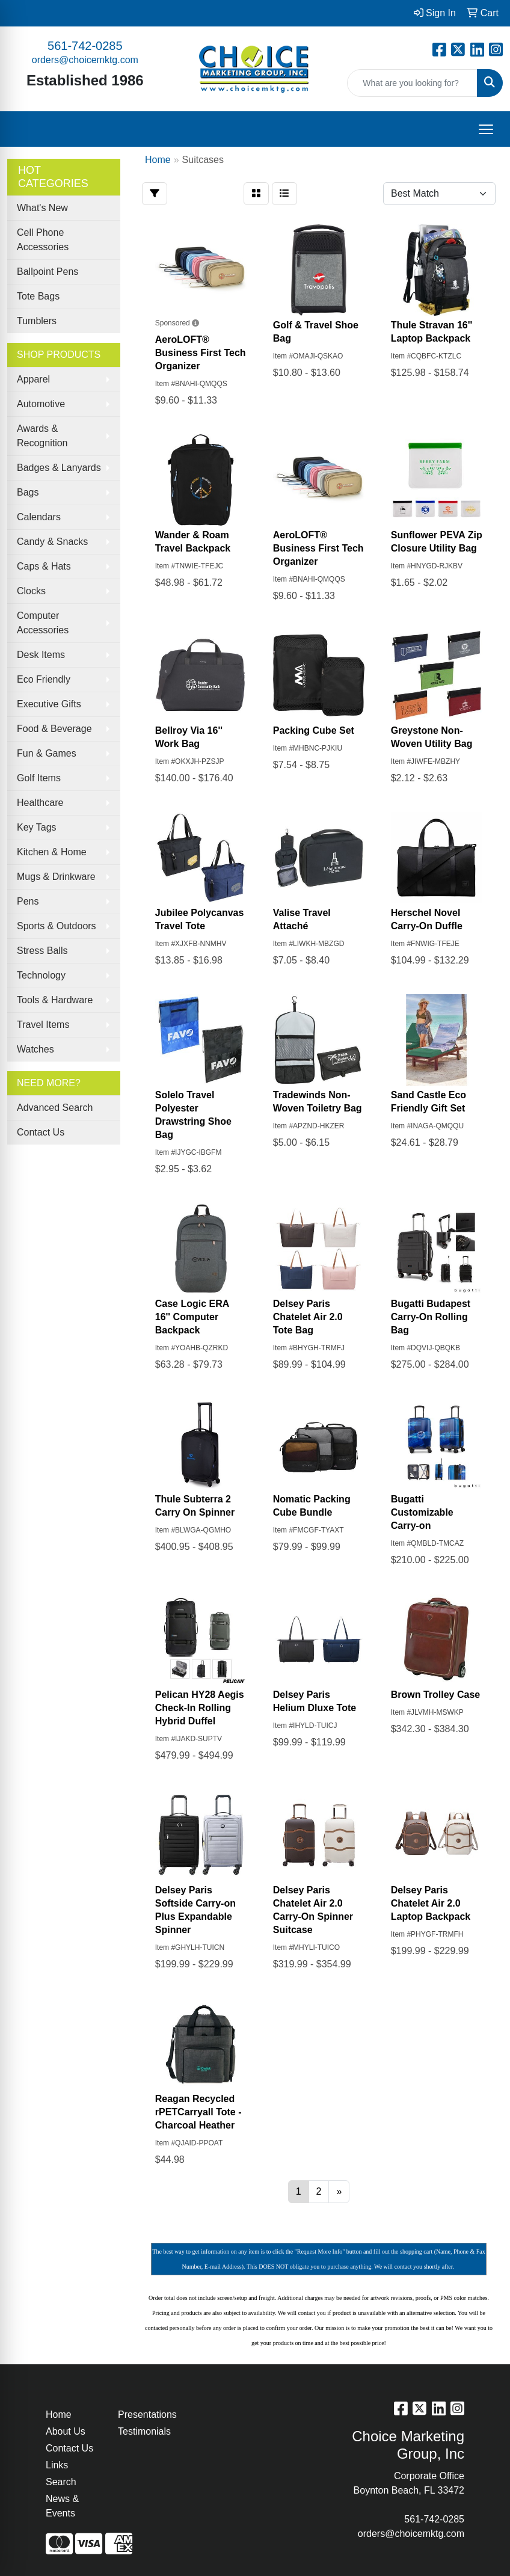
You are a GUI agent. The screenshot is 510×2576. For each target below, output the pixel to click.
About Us (65, 2431)
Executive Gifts (49, 704)
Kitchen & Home (52, 852)
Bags (27, 492)
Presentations (147, 2414)
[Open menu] (486, 129)
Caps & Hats (44, 566)
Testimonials (144, 2431)
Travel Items (43, 1024)
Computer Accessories (43, 622)
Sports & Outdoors (56, 926)
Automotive (41, 404)
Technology (41, 975)
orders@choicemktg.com (85, 60)
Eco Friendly (43, 679)
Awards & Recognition (42, 435)
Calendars (39, 517)
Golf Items (39, 778)
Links (57, 2465)
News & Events (62, 2506)
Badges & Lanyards (59, 468)
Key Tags (37, 827)
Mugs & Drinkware (56, 876)
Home (59, 2414)
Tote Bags (38, 296)
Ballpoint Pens (47, 271)
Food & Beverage (54, 729)
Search (61, 2482)
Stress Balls (42, 950)
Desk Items (41, 655)
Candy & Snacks (52, 541)
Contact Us (40, 1132)
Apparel (33, 379)
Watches (35, 1049)
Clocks (31, 591)
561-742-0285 (85, 45)
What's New (42, 208)
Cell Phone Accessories (43, 239)
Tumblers (37, 321)
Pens (27, 901)
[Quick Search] (412, 83)
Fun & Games (46, 753)
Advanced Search (55, 1107)
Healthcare (40, 803)
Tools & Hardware (55, 1000)
